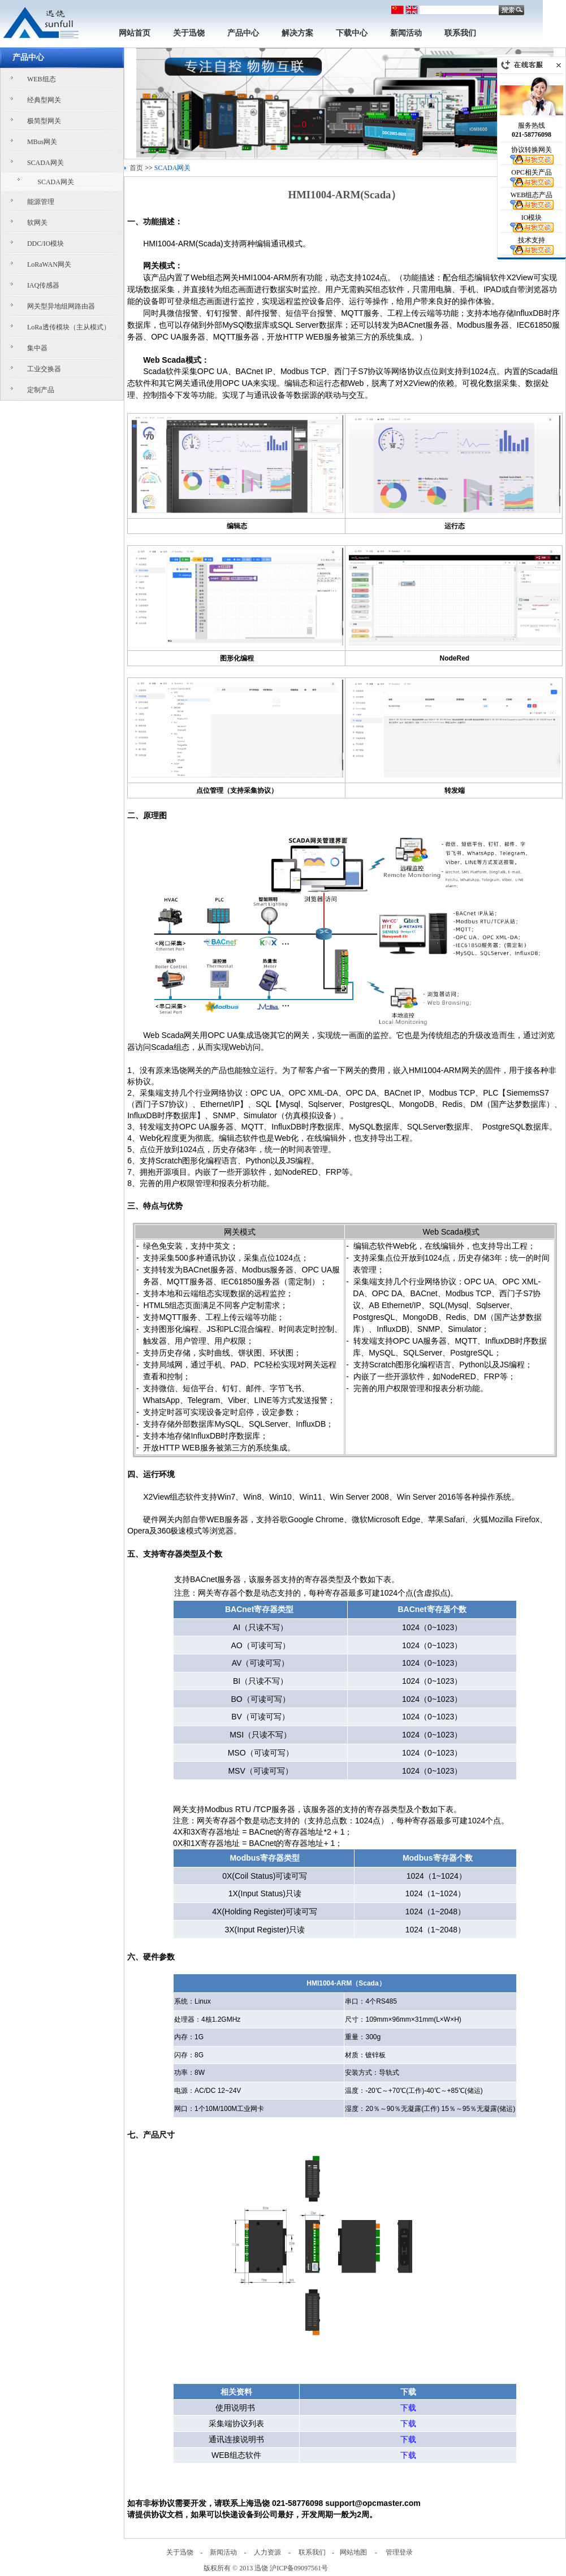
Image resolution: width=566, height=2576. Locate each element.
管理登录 (399, 2552)
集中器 (37, 348)
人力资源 (267, 2552)
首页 (136, 168)
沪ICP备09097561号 (299, 2568)
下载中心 (352, 33)
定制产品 (40, 390)
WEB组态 (41, 79)
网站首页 (134, 33)
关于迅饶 (189, 33)
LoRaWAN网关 (49, 264)
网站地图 (353, 2552)
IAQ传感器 (43, 285)
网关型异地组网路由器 (61, 306)
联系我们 (460, 33)
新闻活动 (406, 33)
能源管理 (40, 202)
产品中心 (243, 33)
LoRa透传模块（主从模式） (68, 327)
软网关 (37, 223)
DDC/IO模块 (45, 243)
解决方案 (297, 33)
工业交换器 (44, 369)
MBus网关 (42, 142)
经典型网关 (44, 100)
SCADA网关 (45, 163)
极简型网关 (44, 121)
